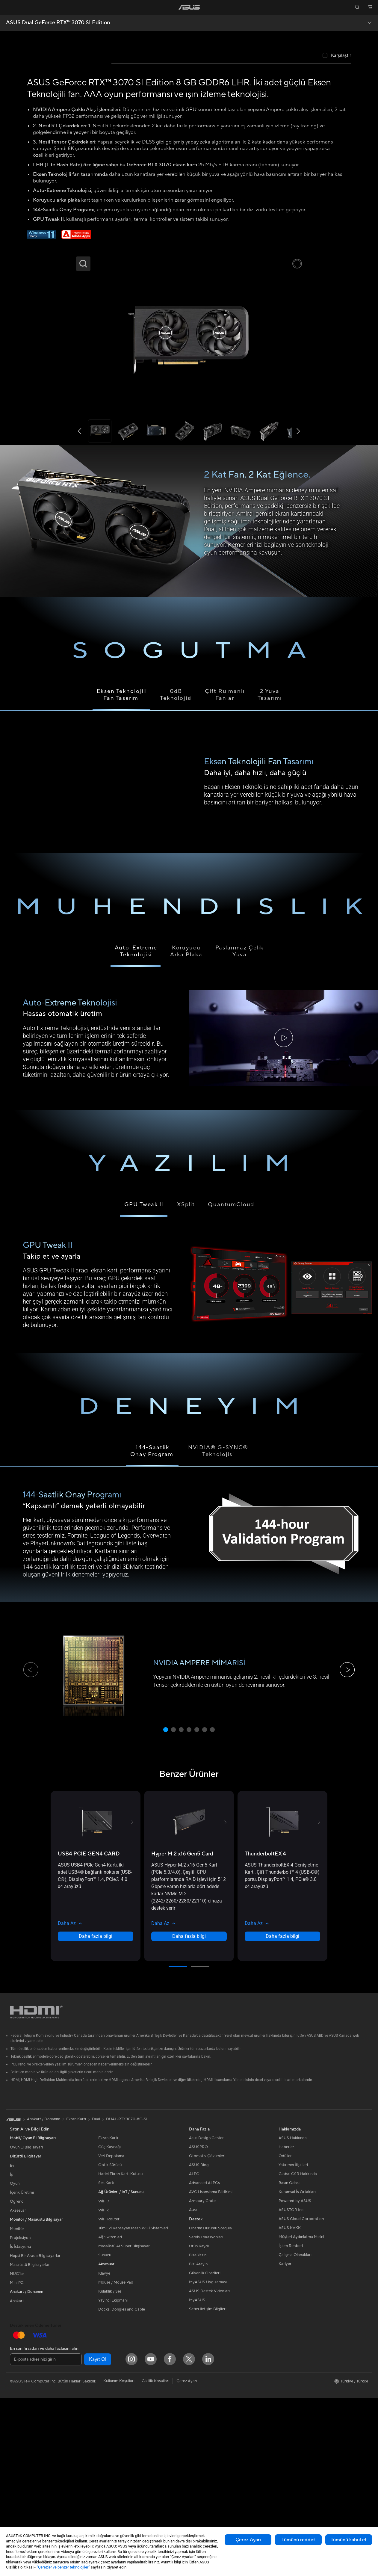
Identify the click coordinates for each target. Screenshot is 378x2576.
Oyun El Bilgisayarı (26, 2325)
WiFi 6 (103, 2388)
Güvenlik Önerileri (204, 2451)
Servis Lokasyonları (206, 2415)
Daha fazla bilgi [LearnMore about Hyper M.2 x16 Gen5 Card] (189, 2114)
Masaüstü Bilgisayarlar (30, 2442)
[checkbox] (337, 234)
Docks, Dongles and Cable (121, 2487)
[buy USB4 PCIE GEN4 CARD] (89, 2032)
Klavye (104, 2451)
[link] (189, 7)
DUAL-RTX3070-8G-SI (126, 2297)
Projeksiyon (20, 2415)
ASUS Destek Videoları (209, 2469)
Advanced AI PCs (204, 2360)
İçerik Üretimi (22, 2370)
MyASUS (197, 2478)
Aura (193, 2387)
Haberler (286, 2325)
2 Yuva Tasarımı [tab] (270, 873)
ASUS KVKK (290, 2405)
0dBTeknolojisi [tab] (176, 873)
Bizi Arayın (198, 2442)
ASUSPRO (198, 2325)
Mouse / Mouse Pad (115, 2460)
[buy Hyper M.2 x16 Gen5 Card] (182, 2032)
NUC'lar (17, 2451)
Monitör (17, 2406)
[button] (8, 7)
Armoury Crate (202, 2378)
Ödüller (285, 2334)
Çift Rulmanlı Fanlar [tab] (224, 873)
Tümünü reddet (298, 2540)
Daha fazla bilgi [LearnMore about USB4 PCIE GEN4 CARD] (95, 2114)
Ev (12, 2343)
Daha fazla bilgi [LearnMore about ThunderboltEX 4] (282, 2114)
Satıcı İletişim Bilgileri (207, 2487)
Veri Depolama (111, 2334)
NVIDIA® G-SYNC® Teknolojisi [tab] (218, 1629)
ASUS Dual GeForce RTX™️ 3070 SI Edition (58, 22)
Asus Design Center (206, 2316)
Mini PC (17, 2460)
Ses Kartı (106, 2360)
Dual (96, 2297)
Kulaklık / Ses (110, 2469)
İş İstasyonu (20, 2424)
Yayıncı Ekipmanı (113, 2478)
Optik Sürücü (110, 2343)
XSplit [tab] (186, 1382)
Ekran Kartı (108, 2316)
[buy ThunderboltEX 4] (265, 2032)
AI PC (194, 2351)
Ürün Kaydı (199, 2424)
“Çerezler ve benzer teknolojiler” (63, 2567)
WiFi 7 (103, 2379)
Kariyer (285, 2441)
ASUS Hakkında (293, 2316)
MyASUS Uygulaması (208, 2460)
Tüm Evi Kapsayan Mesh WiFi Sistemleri (133, 2406)
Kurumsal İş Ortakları (297, 2369)
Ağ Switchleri (110, 2415)
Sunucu (104, 2433)
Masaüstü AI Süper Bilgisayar (124, 2424)
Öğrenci (17, 2379)
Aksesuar (18, 2388)
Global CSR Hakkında (298, 2351)
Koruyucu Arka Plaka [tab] (186, 1129)
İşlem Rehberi (291, 2423)
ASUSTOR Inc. (291, 2387)
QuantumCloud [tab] (231, 1382)
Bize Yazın (197, 2433)
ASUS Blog (199, 2343)
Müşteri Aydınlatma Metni (301, 2414)
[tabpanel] (189, 1216)
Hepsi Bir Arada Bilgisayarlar (35, 2433)
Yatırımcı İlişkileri (293, 2343)
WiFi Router (109, 2397)
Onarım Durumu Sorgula (210, 2406)
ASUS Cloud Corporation (301, 2396)
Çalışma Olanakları (295, 2432)
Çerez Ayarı (248, 2540)
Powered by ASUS (295, 2378)
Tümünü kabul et (349, 2540)
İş (11, 2352)
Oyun (14, 2361)
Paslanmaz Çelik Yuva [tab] (239, 1129)
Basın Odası (289, 2360)
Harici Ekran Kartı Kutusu (120, 2351)
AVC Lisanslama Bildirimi (210, 2369)
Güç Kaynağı (109, 2325)
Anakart (17, 2479)
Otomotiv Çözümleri (207, 2334)
